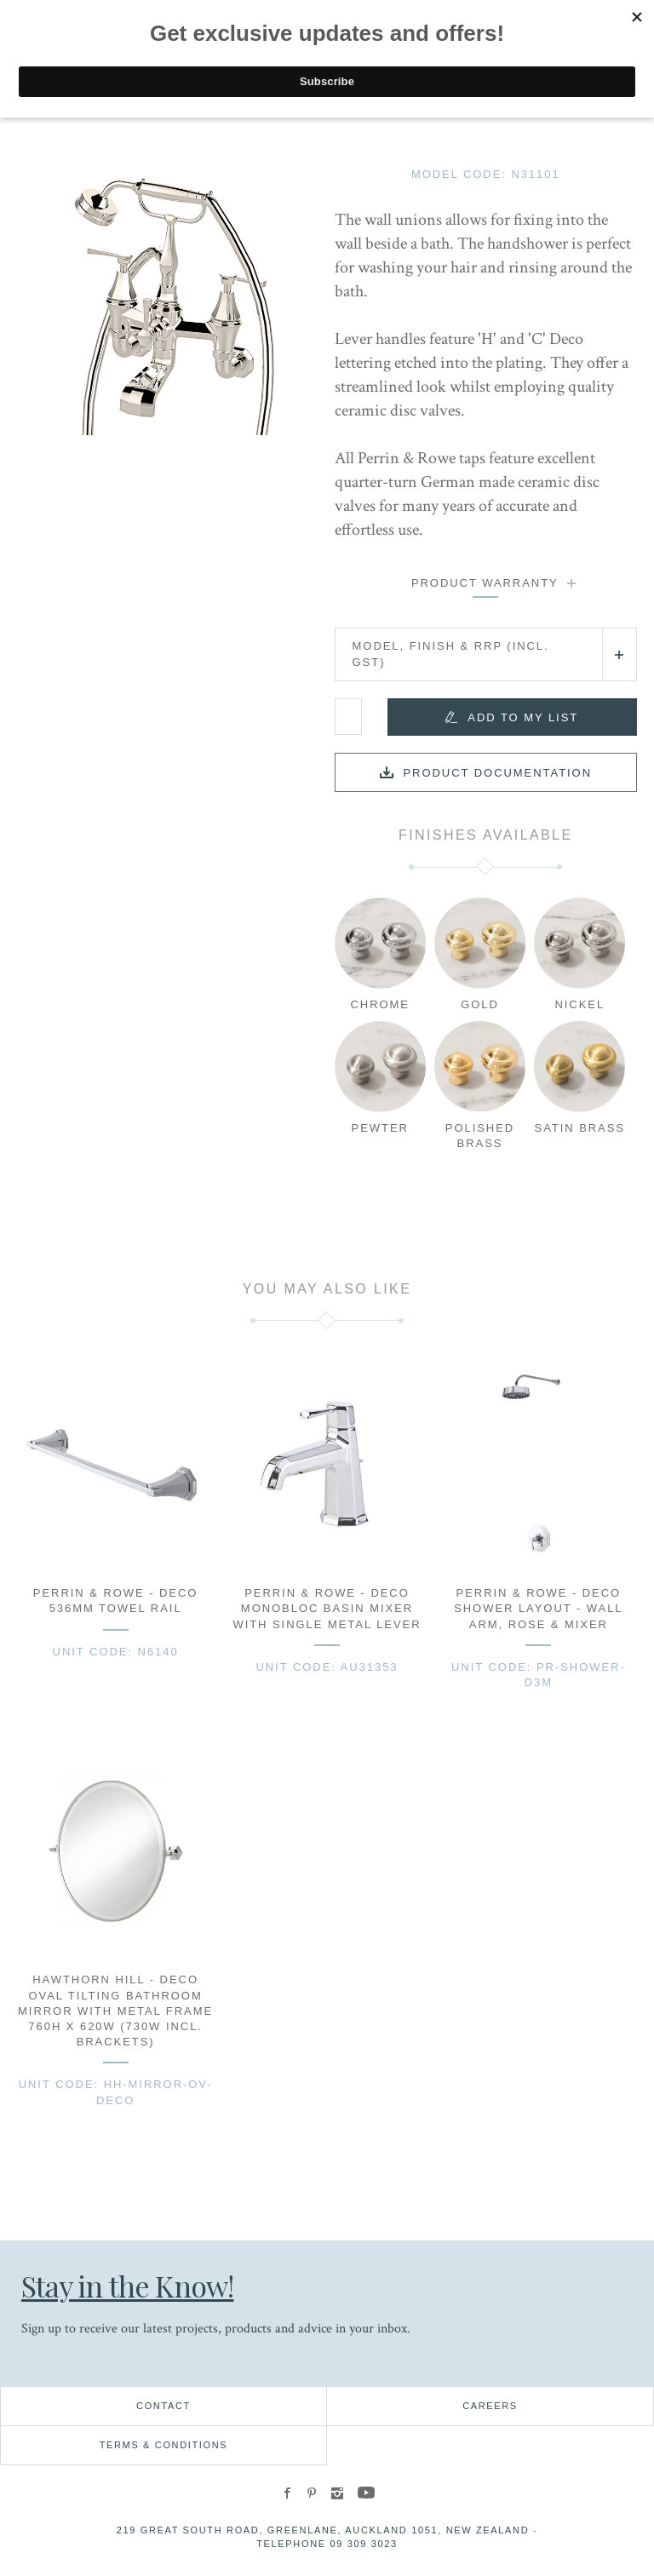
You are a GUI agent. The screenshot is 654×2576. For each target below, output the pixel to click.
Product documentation (497, 772)
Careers (490, 2406)
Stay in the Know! (127, 2285)
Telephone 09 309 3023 (327, 2544)
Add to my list (523, 717)
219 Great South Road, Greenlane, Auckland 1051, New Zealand (323, 2530)
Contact (163, 2406)
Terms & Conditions (164, 2445)
